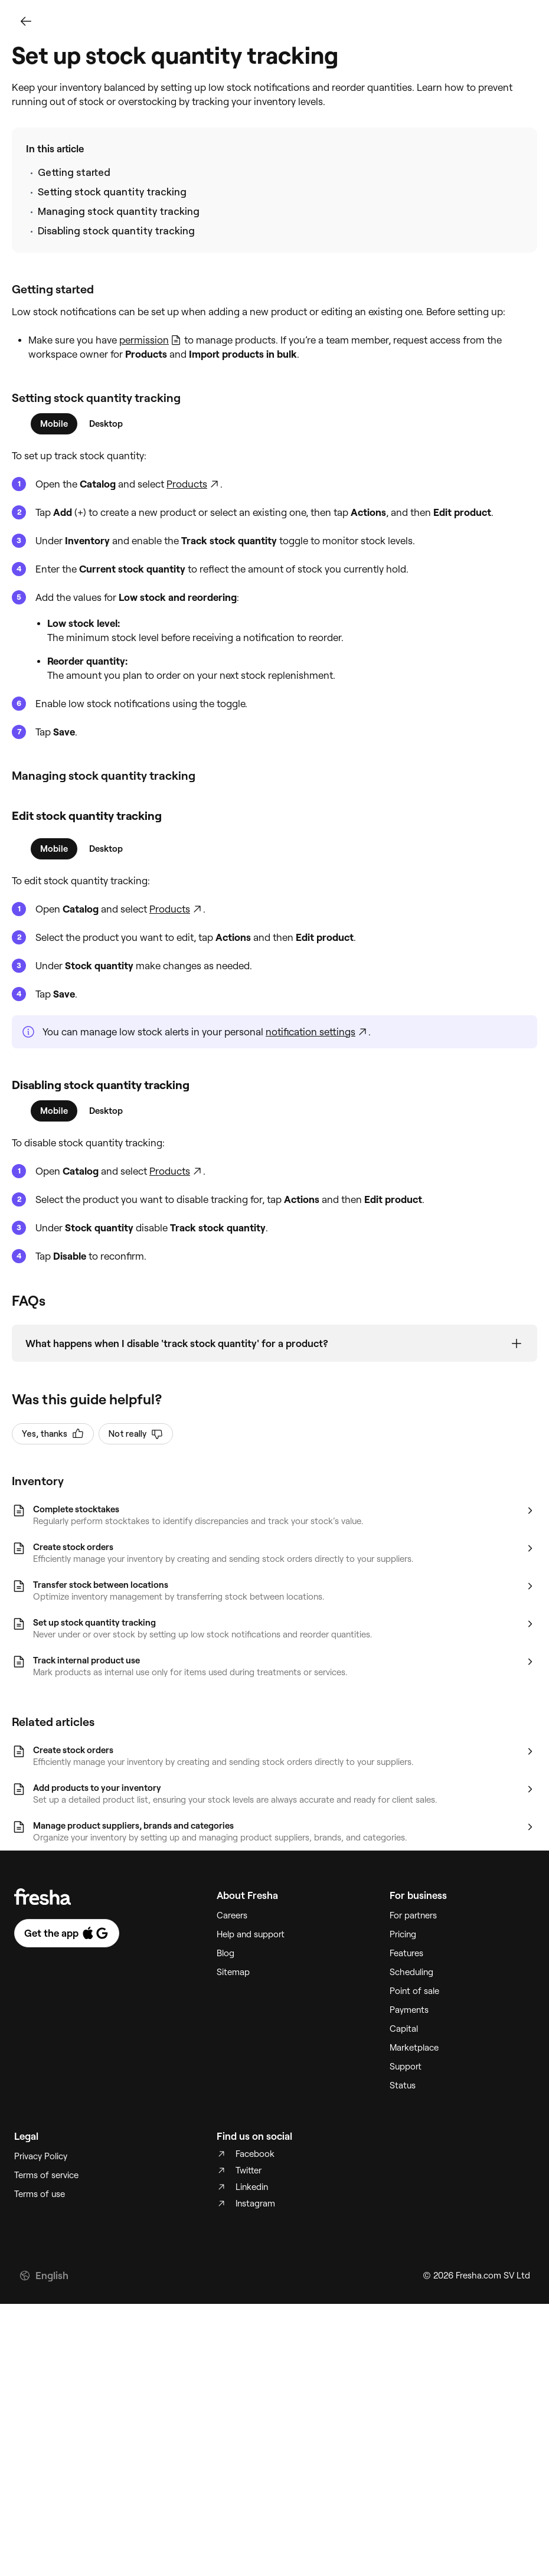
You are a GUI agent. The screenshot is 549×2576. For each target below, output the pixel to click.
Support (405, 2067)
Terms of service (46, 2176)
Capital (404, 2029)
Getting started (74, 172)
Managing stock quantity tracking (119, 211)
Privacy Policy (40, 2157)
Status (403, 2086)
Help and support (251, 1935)
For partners (413, 1916)
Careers (232, 1916)
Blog (225, 1954)
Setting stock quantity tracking (112, 192)
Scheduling (411, 1972)
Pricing (403, 1935)
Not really (136, 1434)
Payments (409, 2010)
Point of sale (414, 1991)
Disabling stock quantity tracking (116, 230)
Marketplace (414, 2048)
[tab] (54, 423)
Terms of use (39, 2194)
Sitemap (233, 1972)
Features (406, 1954)
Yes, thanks (53, 1434)
